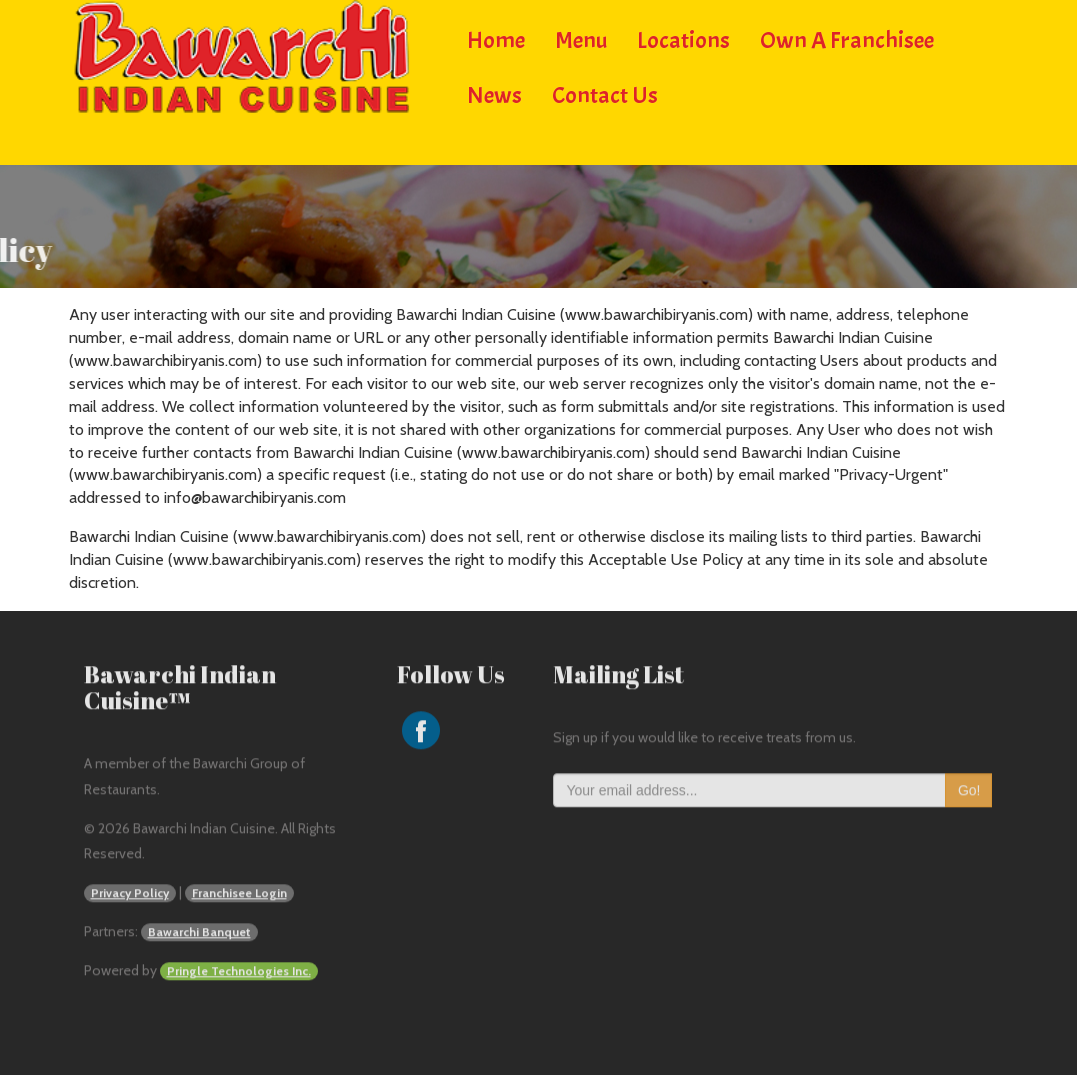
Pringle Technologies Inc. (239, 972)
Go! (969, 792)
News (494, 92)
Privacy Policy (130, 894)
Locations (683, 37)
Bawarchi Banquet (199, 933)
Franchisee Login (239, 894)
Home (496, 37)
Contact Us (605, 92)
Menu (581, 37)
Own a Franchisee (847, 37)
